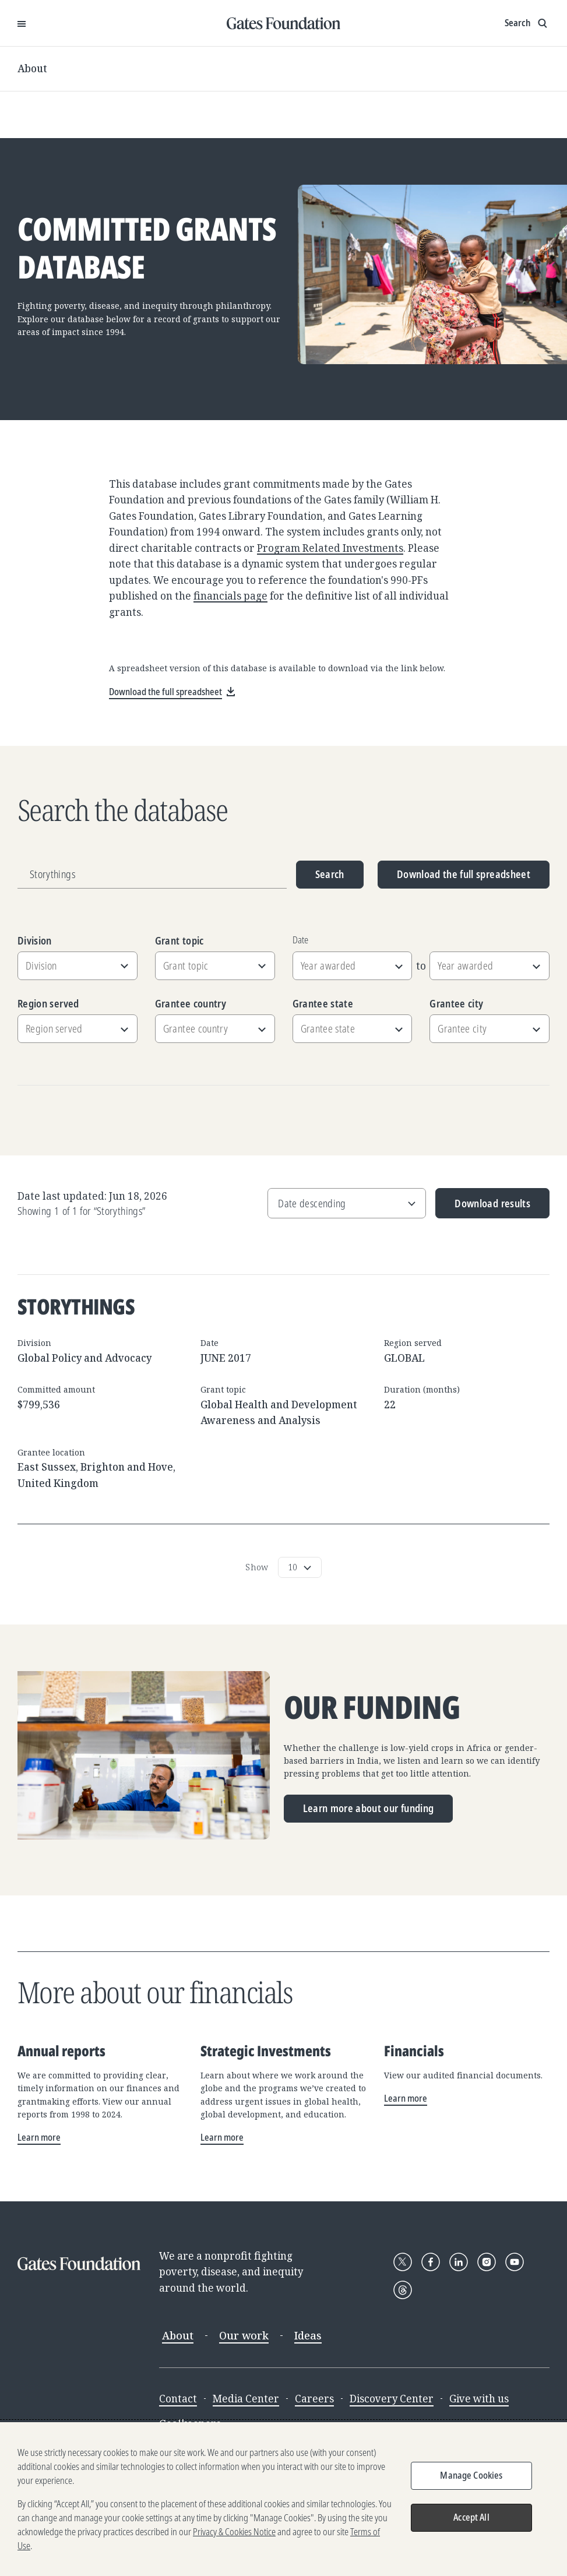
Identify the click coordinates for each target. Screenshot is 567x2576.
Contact (178, 2398)
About (32, 68)
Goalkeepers (190, 2423)
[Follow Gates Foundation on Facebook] (430, 2261)
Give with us (479, 2398)
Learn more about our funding (368, 1808)
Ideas (308, 2335)
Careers (314, 2398)
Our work (244, 2335)
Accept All (471, 2520)
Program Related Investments (330, 548)
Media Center (246, 2398)
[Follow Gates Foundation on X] (402, 2261)
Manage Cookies (471, 2478)
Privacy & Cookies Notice (234, 2535)
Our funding (372, 1707)
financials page (230, 595)
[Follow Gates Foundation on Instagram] (486, 2261)
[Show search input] (527, 23)
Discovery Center (392, 2398)
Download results (483, 1207)
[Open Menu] (21, 23)
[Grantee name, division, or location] (152, 875)
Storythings (76, 1306)
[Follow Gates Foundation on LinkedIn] (458, 2261)
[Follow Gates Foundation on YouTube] (514, 2261)
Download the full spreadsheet (463, 874)
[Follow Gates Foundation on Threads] (402, 2289)
